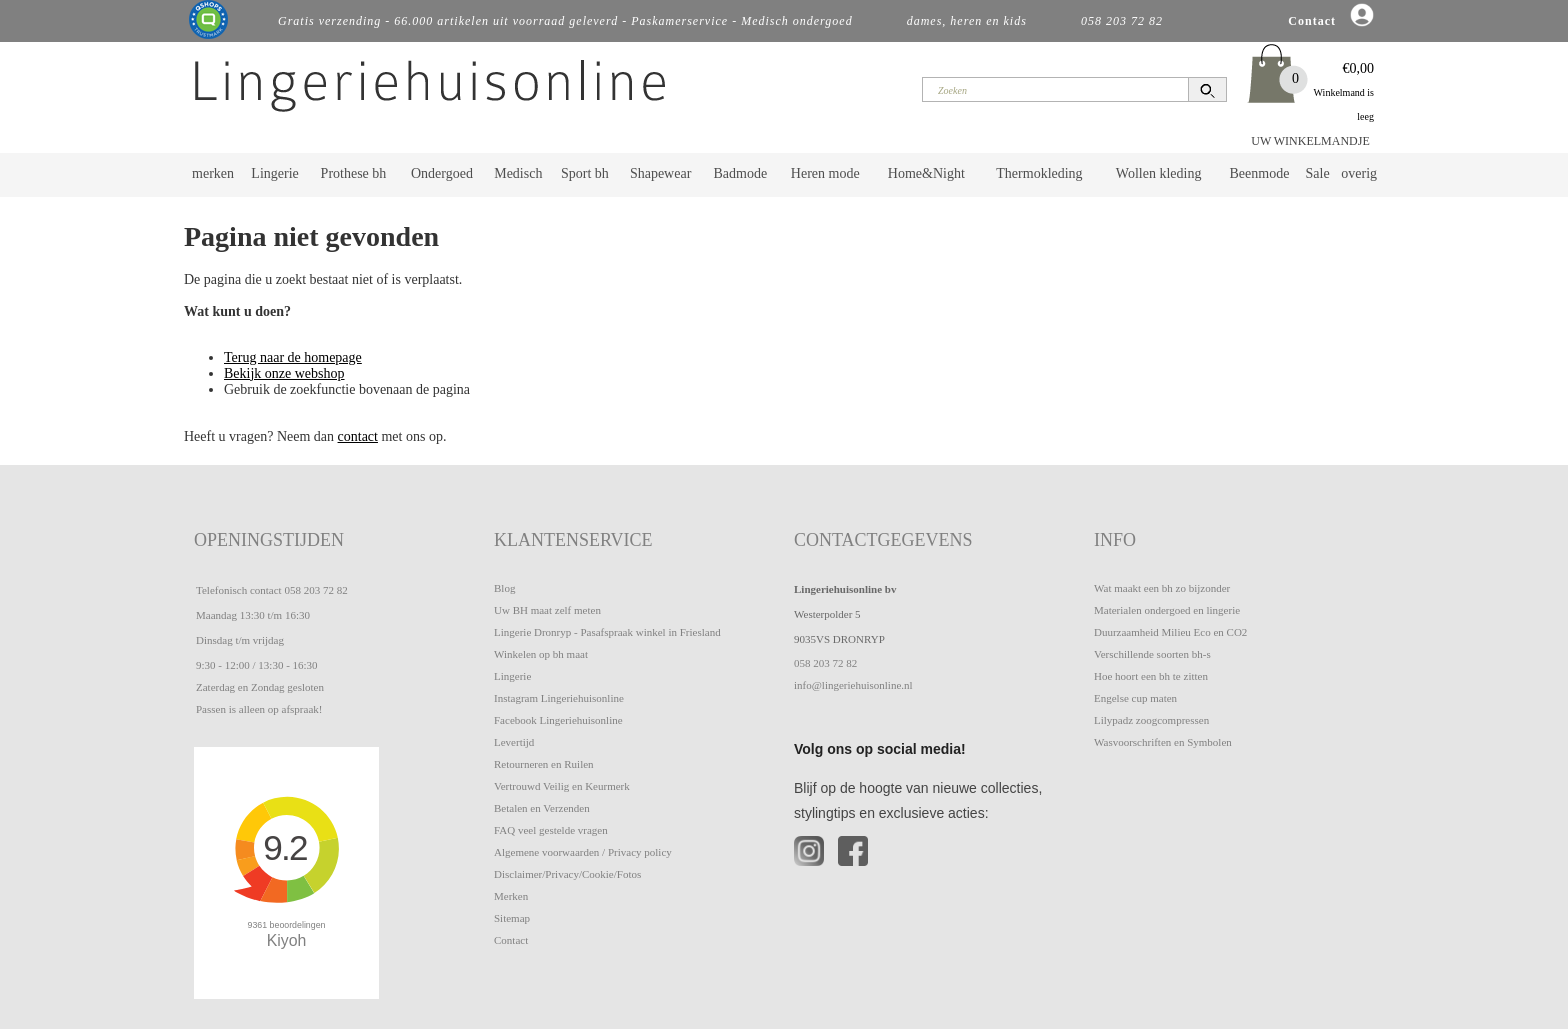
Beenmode (1259, 173)
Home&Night (926, 173)
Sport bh (585, 173)
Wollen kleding (1159, 173)
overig (1359, 173)
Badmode (741, 173)
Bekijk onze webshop (284, 373)
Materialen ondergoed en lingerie (1167, 610)
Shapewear (660, 173)
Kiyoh (287, 940)
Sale (1318, 173)
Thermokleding (1039, 173)
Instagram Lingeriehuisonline (559, 698)
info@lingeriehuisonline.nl (853, 685)
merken (213, 173)
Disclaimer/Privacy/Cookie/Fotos (567, 874)
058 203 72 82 (315, 590)
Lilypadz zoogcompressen (1151, 720)
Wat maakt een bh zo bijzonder (1162, 588)
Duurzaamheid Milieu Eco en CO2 (1170, 632)
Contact (511, 940)
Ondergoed (442, 173)
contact (358, 436)
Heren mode (825, 173)
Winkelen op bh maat (541, 654)
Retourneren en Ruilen (544, 764)
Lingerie (274, 173)
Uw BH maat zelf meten (547, 610)
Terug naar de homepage (293, 357)
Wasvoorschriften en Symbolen (1163, 742)
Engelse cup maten (1135, 698)
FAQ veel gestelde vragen (551, 830)
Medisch (518, 173)
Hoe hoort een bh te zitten (1151, 676)
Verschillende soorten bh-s (1152, 654)
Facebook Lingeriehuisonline (558, 720)
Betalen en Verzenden (542, 808)
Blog (504, 588)
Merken (511, 896)
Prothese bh (354, 173)
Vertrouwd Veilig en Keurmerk (562, 786)
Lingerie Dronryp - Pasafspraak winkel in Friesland (607, 632)
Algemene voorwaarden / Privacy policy (583, 852)
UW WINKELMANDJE (1310, 141)
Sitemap (512, 918)
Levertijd (514, 742)
